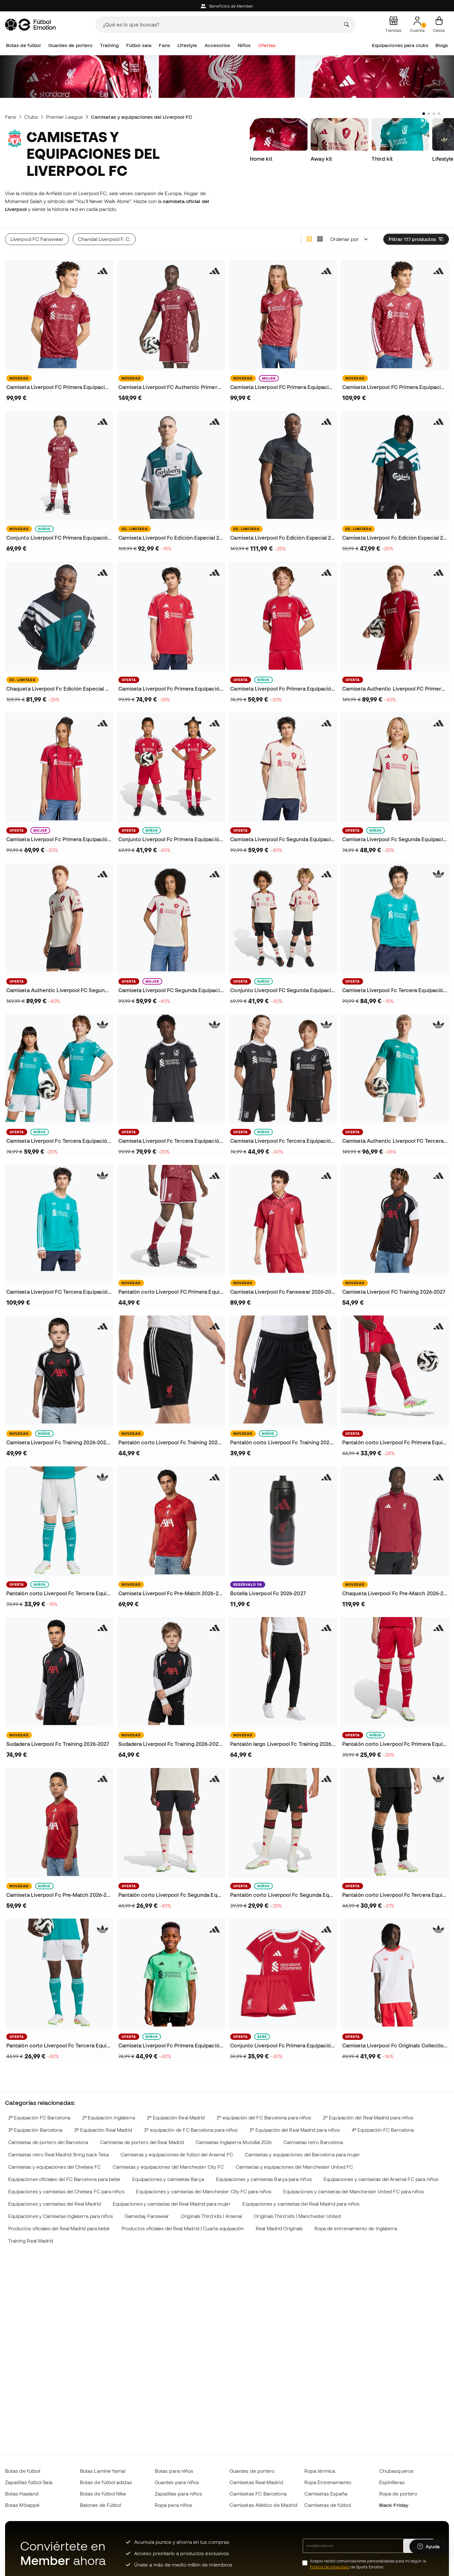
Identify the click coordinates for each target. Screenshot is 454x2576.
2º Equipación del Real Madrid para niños (368, 2117)
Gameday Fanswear (147, 2216)
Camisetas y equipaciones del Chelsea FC (54, 2167)
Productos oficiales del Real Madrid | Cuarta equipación (183, 2228)
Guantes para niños (177, 2482)
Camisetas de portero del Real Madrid (142, 2142)
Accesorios (217, 45)
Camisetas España (325, 2493)
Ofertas (267, 45)
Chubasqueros (396, 2471)
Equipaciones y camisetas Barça (168, 2179)
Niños (244, 45)
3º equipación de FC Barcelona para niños (190, 2130)
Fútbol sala (139, 45)
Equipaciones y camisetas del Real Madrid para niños (300, 2204)
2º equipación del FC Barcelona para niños (264, 2117)
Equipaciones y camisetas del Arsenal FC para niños (381, 2179)
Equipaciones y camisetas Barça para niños (264, 2179)
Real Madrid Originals (279, 2228)
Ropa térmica (319, 2471)
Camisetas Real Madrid (256, 2482)
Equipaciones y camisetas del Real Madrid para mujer (172, 2204)
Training (109, 45)
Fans (164, 45)
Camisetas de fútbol (327, 2505)
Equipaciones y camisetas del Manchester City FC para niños (203, 2191)
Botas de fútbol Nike (103, 2493)
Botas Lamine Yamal (102, 2471)
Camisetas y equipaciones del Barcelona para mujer (302, 2154)
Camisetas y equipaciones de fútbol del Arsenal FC (177, 2154)
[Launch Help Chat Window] (428, 2546)
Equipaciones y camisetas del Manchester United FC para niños (353, 2191)
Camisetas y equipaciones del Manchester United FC (294, 2167)
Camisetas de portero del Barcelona (48, 2142)
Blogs (441, 45)
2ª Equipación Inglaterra (108, 2117)
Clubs (31, 117)
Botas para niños (174, 2471)
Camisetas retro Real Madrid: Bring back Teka (58, 2154)
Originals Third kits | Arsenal (211, 2216)
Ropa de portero (398, 2493)
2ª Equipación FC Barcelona (39, 2117)
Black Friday (393, 2505)
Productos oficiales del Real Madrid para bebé (59, 2228)
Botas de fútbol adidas (106, 2482)
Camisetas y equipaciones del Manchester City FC (168, 2167)
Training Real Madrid (30, 2241)
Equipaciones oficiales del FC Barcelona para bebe (64, 2179)
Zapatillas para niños (178, 2493)
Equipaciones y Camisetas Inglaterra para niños (60, 2216)
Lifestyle (187, 45)
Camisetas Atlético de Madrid (263, 2505)
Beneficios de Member (227, 6)
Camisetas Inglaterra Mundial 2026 (234, 2142)
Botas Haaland (22, 2493)
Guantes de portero (70, 45)
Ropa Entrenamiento (327, 2482)
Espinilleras (392, 2482)
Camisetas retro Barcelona (313, 2142)
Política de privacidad (329, 2567)
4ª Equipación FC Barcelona (383, 2130)
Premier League (64, 117)
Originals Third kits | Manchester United (297, 2216)
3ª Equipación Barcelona (35, 2130)
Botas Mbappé (22, 2505)
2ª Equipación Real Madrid (176, 2117)
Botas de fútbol (23, 45)
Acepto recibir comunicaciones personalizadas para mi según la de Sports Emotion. (368, 2564)
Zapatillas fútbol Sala (28, 2482)
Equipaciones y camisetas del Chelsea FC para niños (66, 2191)
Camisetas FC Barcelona (258, 2493)
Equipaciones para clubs (400, 45)
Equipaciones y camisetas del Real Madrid (54, 2204)
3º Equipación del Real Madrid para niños (294, 2130)
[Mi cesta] (439, 24)
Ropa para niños (173, 2505)
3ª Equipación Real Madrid (103, 2130)
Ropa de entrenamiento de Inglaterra (355, 2228)
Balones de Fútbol (100, 2505)
